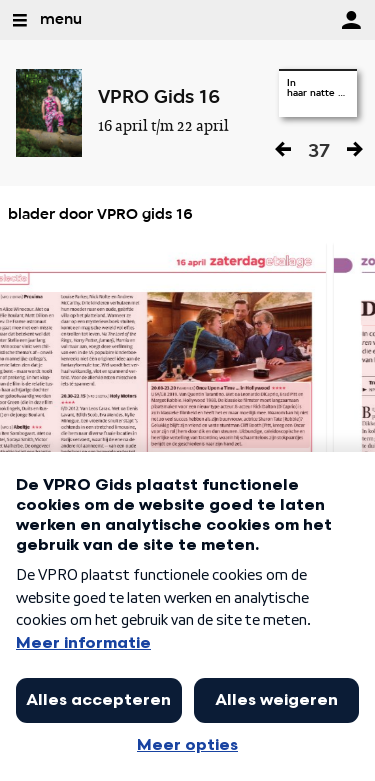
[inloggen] (351, 20)
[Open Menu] (20, 20)
